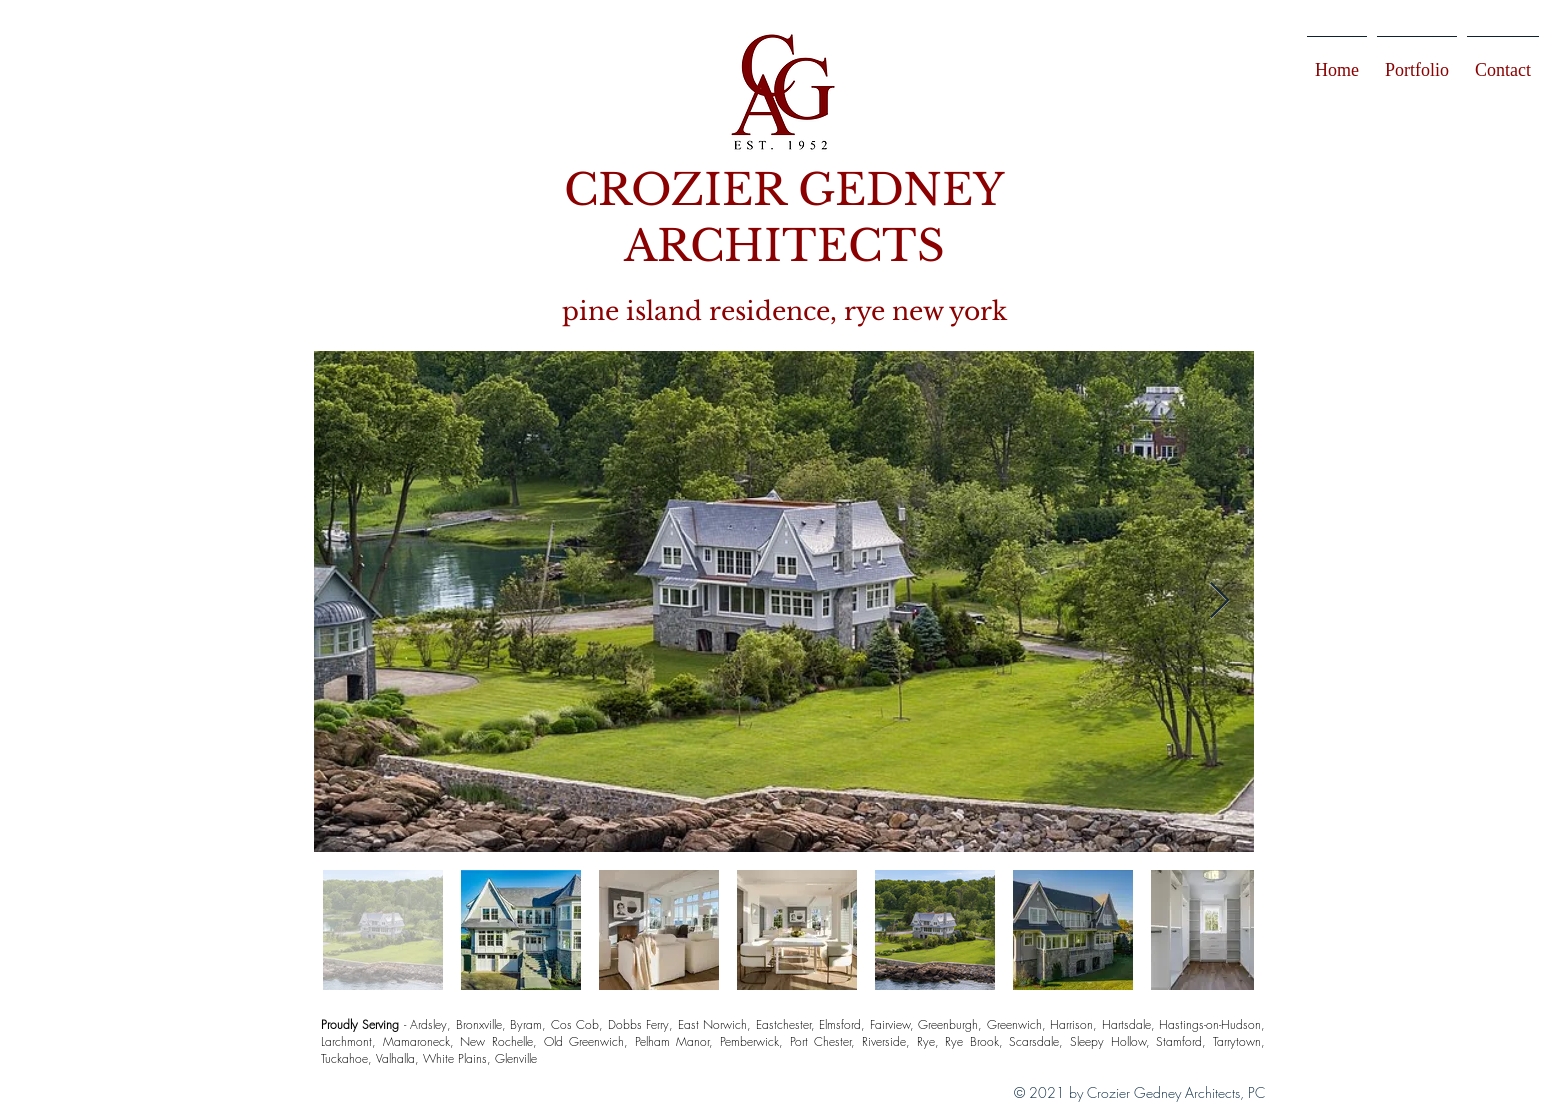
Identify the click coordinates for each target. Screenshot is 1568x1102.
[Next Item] (1219, 601)
